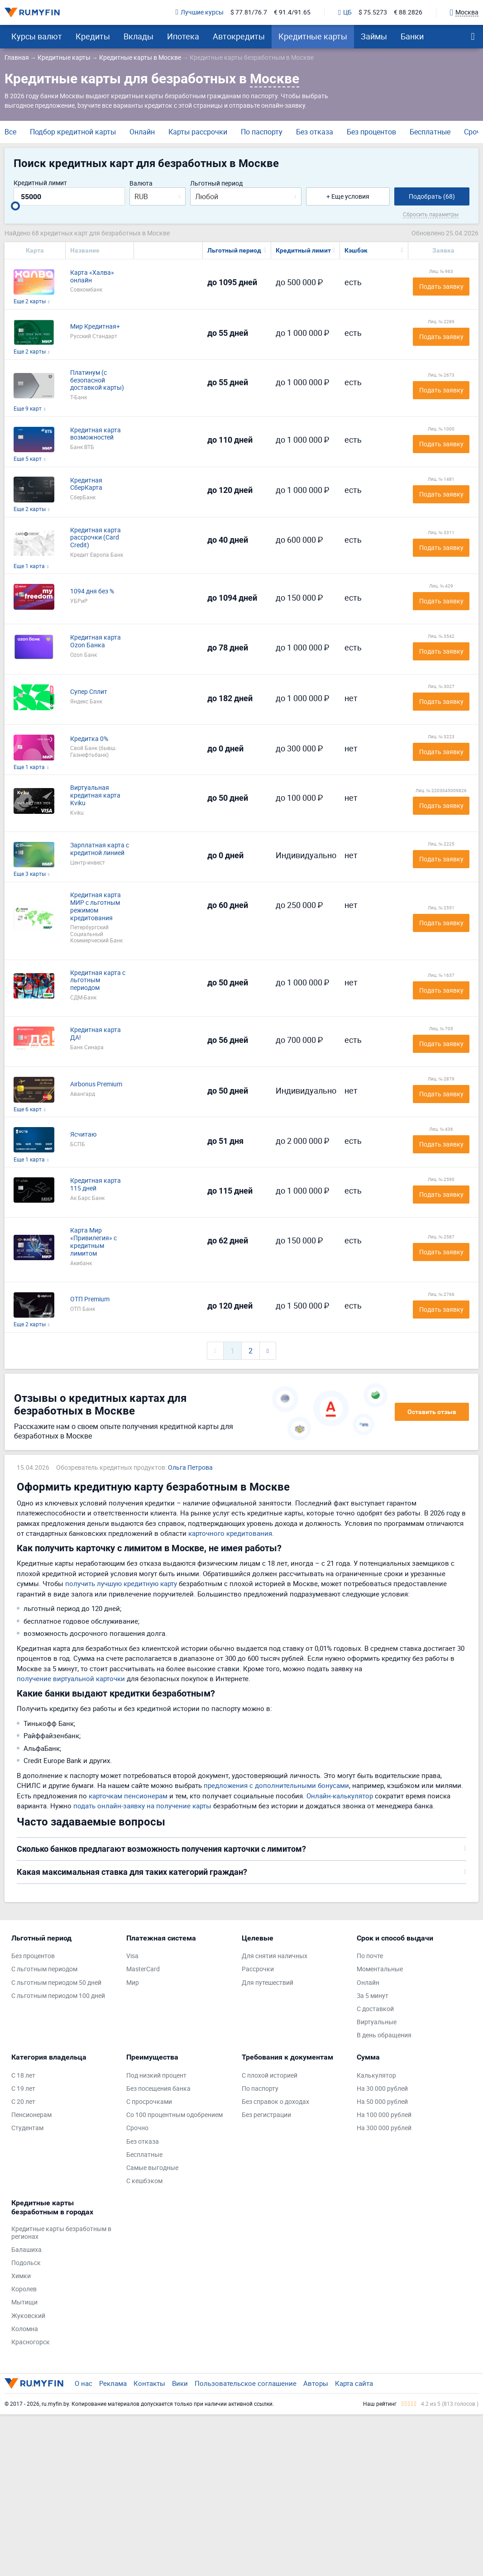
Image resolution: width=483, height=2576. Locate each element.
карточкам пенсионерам (128, 1795)
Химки (21, 2276)
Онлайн (142, 132)
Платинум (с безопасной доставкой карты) (97, 380)
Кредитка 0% (89, 739)
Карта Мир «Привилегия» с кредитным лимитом (93, 1242)
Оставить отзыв (431, 1411)
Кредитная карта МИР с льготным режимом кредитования (95, 906)
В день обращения (384, 2035)
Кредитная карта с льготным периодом (97, 980)
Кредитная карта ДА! (95, 1034)
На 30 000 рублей (382, 2089)
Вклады (138, 36)
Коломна (24, 2329)
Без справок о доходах (275, 2102)
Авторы (315, 2383)
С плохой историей (269, 2075)
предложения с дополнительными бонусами (276, 1785)
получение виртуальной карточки (71, 1678)
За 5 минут (372, 1996)
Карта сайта (354, 2383)
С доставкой (375, 2009)
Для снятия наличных (274, 1956)
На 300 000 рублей (384, 2128)
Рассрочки (258, 1969)
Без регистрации (266, 2115)
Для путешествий (267, 1983)
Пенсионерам (31, 2115)
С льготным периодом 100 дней (58, 1996)
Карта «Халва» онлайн (92, 276)
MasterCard (143, 1969)
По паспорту (261, 132)
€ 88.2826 (408, 12)
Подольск (26, 2263)
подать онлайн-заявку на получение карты (142, 1805)
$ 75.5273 (373, 12)
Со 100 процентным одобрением (174, 2115)
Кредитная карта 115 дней (95, 1184)
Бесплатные (430, 132)
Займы (374, 36)
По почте (370, 1956)
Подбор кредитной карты (73, 132)
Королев (24, 2289)
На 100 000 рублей (384, 2115)
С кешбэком (144, 2181)
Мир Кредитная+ (95, 326)
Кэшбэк (356, 250)
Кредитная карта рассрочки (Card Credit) (95, 537)
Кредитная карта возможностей (95, 434)
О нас (83, 2383)
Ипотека (183, 36)
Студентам (27, 2128)
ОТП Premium (90, 1299)
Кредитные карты (312, 36)
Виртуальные (377, 2022)
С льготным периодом (44, 1969)
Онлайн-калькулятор (339, 1795)
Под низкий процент (156, 2075)
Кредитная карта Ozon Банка (95, 641)
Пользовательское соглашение (245, 2383)
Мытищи (24, 2302)
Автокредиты (239, 36)
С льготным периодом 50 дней (56, 1983)
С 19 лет (23, 2089)
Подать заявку (441, 286)
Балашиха (26, 2250)
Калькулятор (376, 2075)
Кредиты (93, 36)
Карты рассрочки (197, 132)
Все (10, 132)
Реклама (113, 2383)
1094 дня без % (92, 591)
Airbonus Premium (96, 1084)
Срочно (137, 2128)
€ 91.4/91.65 (292, 12)
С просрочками (149, 2102)
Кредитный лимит (40, 183)
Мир (132, 1983)
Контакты (149, 2383)
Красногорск (30, 2342)
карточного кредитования (230, 1533)
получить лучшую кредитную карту (121, 1583)
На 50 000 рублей (382, 2102)
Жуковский (28, 2316)
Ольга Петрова (190, 1468)
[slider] (15, 205)
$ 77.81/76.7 (248, 12)
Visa (132, 1956)
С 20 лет (23, 2102)
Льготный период (216, 183)
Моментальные (380, 1969)
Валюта (141, 183)
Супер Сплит (88, 692)
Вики (180, 2383)
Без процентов (371, 132)
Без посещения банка (158, 2089)
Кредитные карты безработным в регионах (61, 2233)
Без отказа (314, 132)
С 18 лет (23, 2075)
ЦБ (345, 13)
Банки (412, 36)
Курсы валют (36, 36)
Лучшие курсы (200, 12)
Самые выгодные (152, 2168)
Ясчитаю (83, 1134)
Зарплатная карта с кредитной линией (99, 849)
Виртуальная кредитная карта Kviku (95, 795)
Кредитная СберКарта (86, 484)
